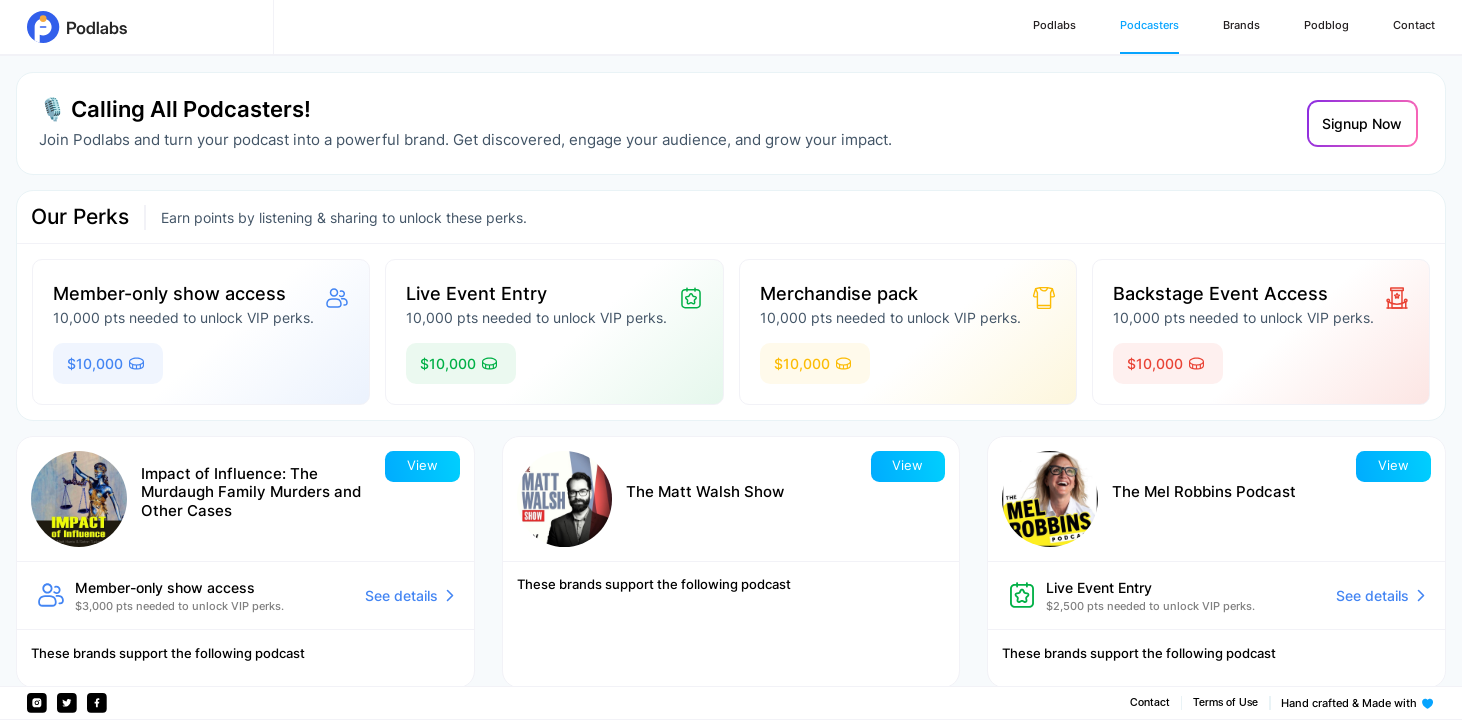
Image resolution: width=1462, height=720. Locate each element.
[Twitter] (67, 703)
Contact (1150, 702)
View (422, 465)
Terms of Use (1225, 702)
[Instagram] (37, 703)
